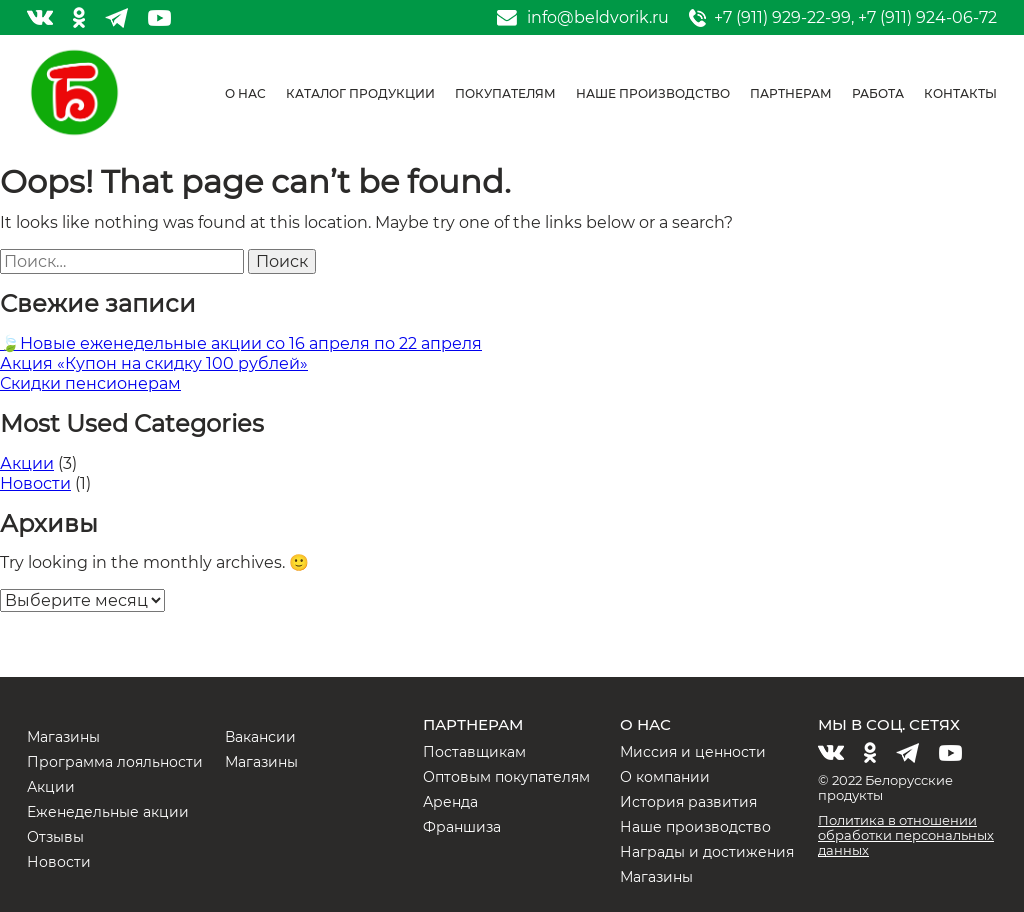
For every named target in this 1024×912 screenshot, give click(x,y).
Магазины (63, 737)
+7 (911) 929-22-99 (782, 17)
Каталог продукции (360, 93)
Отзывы (55, 837)
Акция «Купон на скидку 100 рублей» (154, 363)
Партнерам (791, 93)
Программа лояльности (115, 762)
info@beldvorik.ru (598, 18)
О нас (245, 93)
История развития (688, 802)
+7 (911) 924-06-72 (927, 17)
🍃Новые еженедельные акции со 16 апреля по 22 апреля (241, 343)
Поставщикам (474, 752)
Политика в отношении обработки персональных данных (906, 835)
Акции (27, 463)
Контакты (960, 93)
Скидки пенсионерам (90, 383)
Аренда (450, 802)
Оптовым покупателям (506, 777)
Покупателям (505, 93)
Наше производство (653, 93)
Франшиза (462, 827)
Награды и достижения (707, 852)
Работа (878, 93)
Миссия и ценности (693, 752)
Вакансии (260, 737)
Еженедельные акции (108, 812)
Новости (35, 483)
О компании (665, 777)
